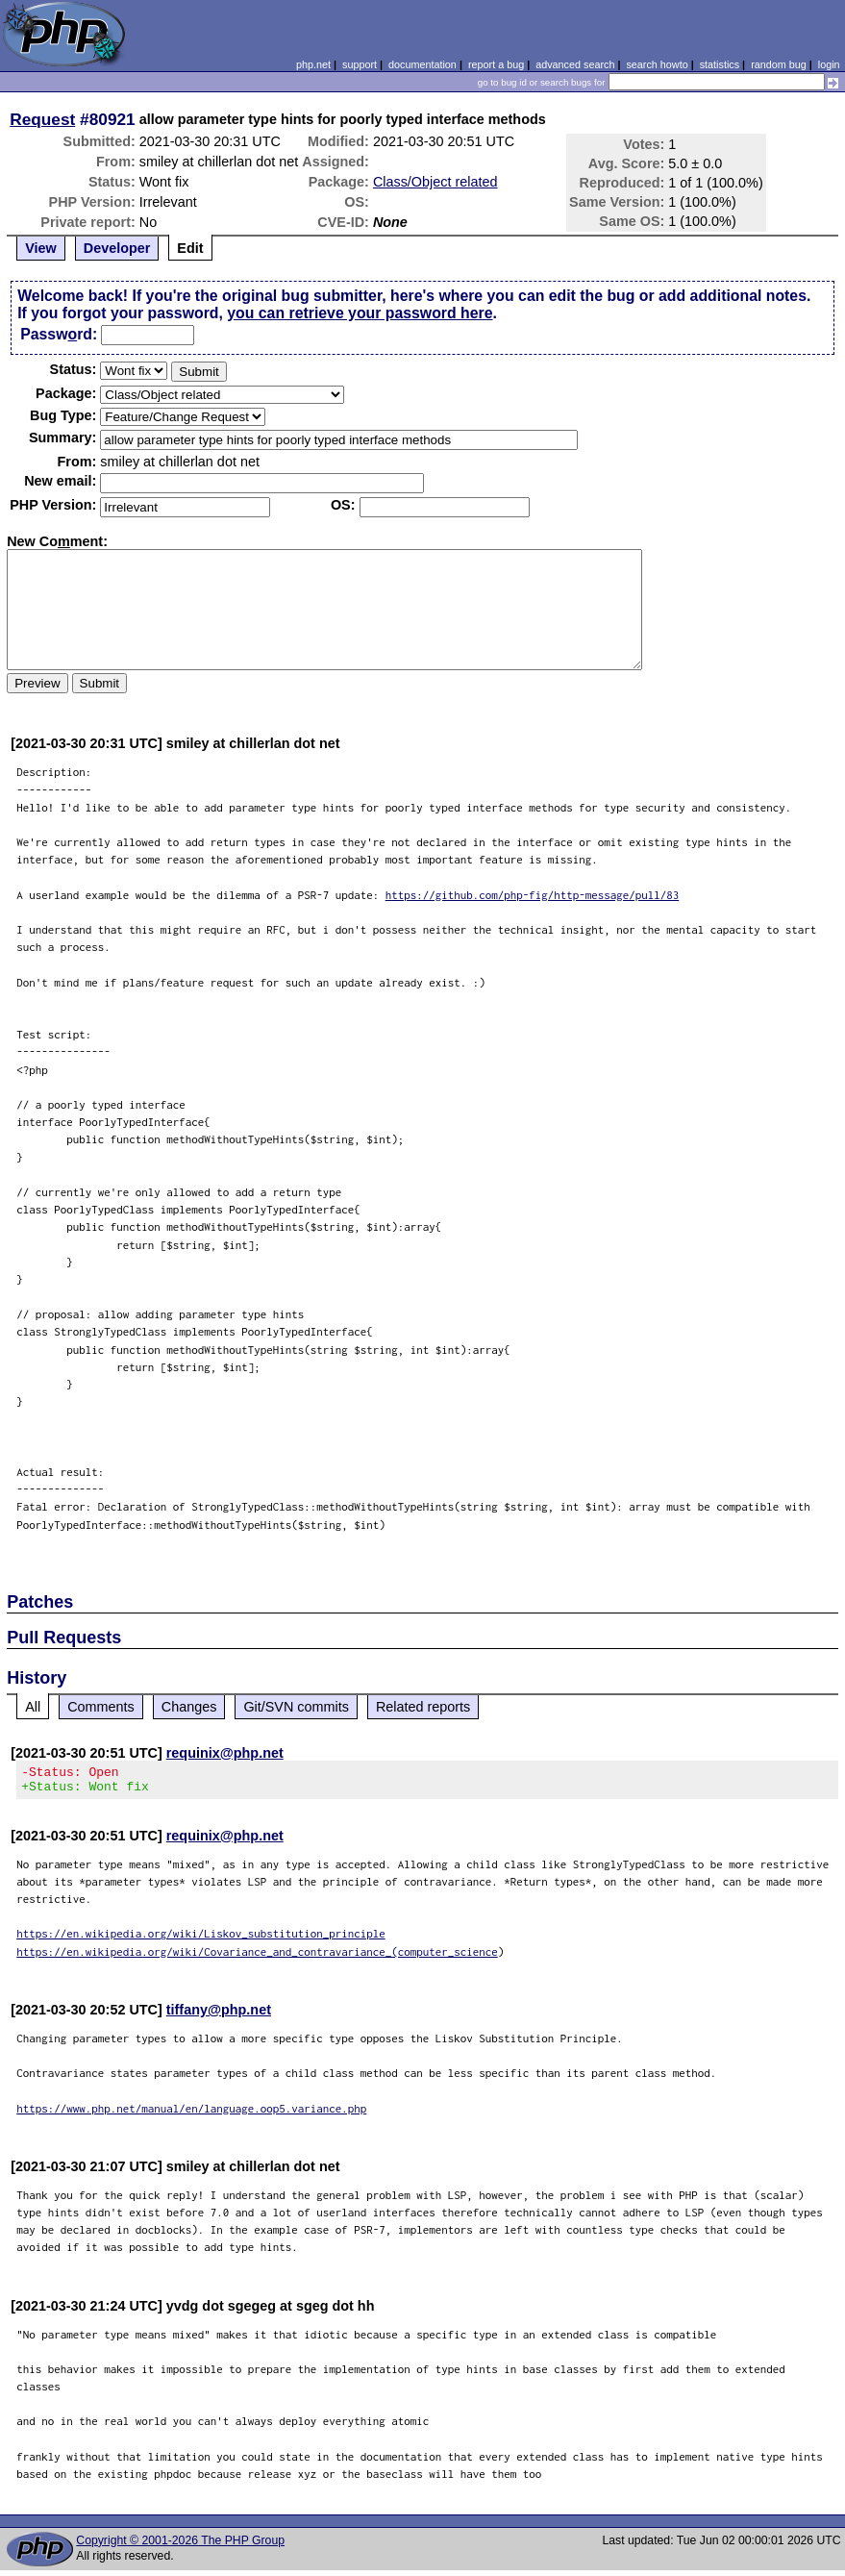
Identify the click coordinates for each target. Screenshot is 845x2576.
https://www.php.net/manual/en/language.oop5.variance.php (191, 2114)
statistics (719, 64)
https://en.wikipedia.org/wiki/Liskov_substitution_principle (200, 1939)
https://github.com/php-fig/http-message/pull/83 (532, 894)
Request (42, 119)
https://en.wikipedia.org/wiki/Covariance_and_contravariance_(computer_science (257, 1957)
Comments (101, 1706)
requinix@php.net (225, 1753)
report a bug (496, 64)
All (32, 1706)
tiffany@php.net (218, 2015)
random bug (779, 64)
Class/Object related (435, 181)
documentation (422, 64)
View (41, 248)
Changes (189, 1706)
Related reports (423, 1706)
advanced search (574, 64)
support (359, 64)
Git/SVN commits (296, 1706)
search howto (656, 64)
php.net (313, 64)
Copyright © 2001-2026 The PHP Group (180, 2546)
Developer (117, 248)
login (829, 64)
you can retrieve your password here (359, 313)
